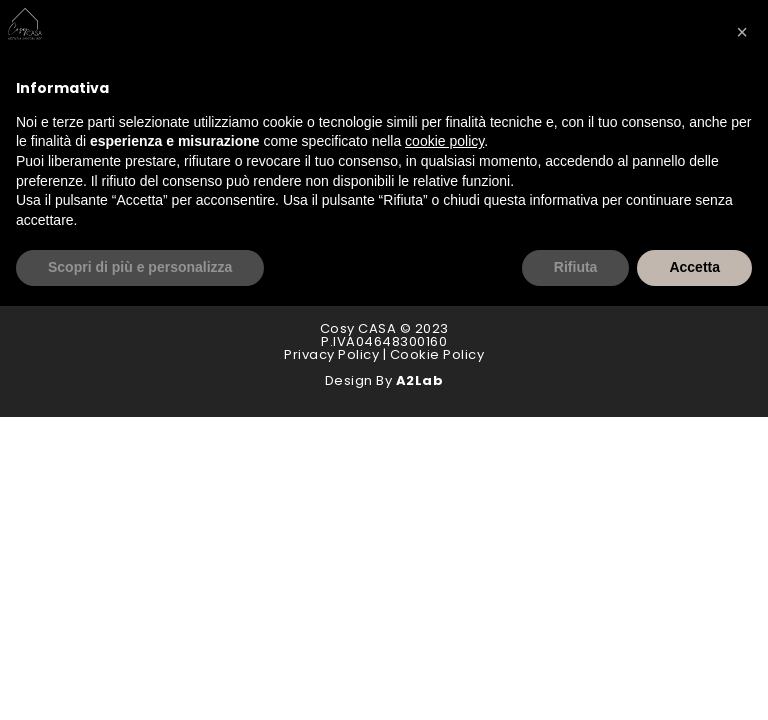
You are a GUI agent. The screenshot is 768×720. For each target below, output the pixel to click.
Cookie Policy (437, 354)
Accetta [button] (694, 267)
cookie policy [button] (444, 141)
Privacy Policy (331, 354)
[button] (742, 32)
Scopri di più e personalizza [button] (140, 267)
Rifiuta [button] (576, 267)
